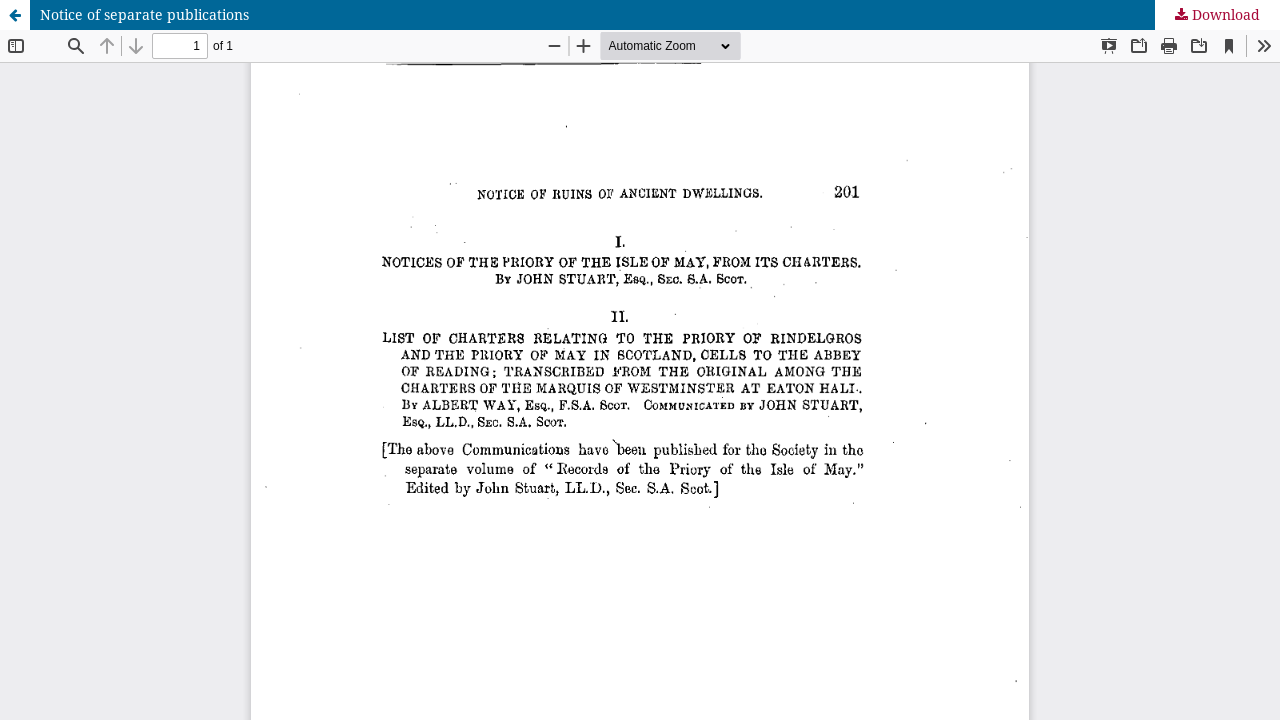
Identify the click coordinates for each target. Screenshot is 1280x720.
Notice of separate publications (144, 14)
